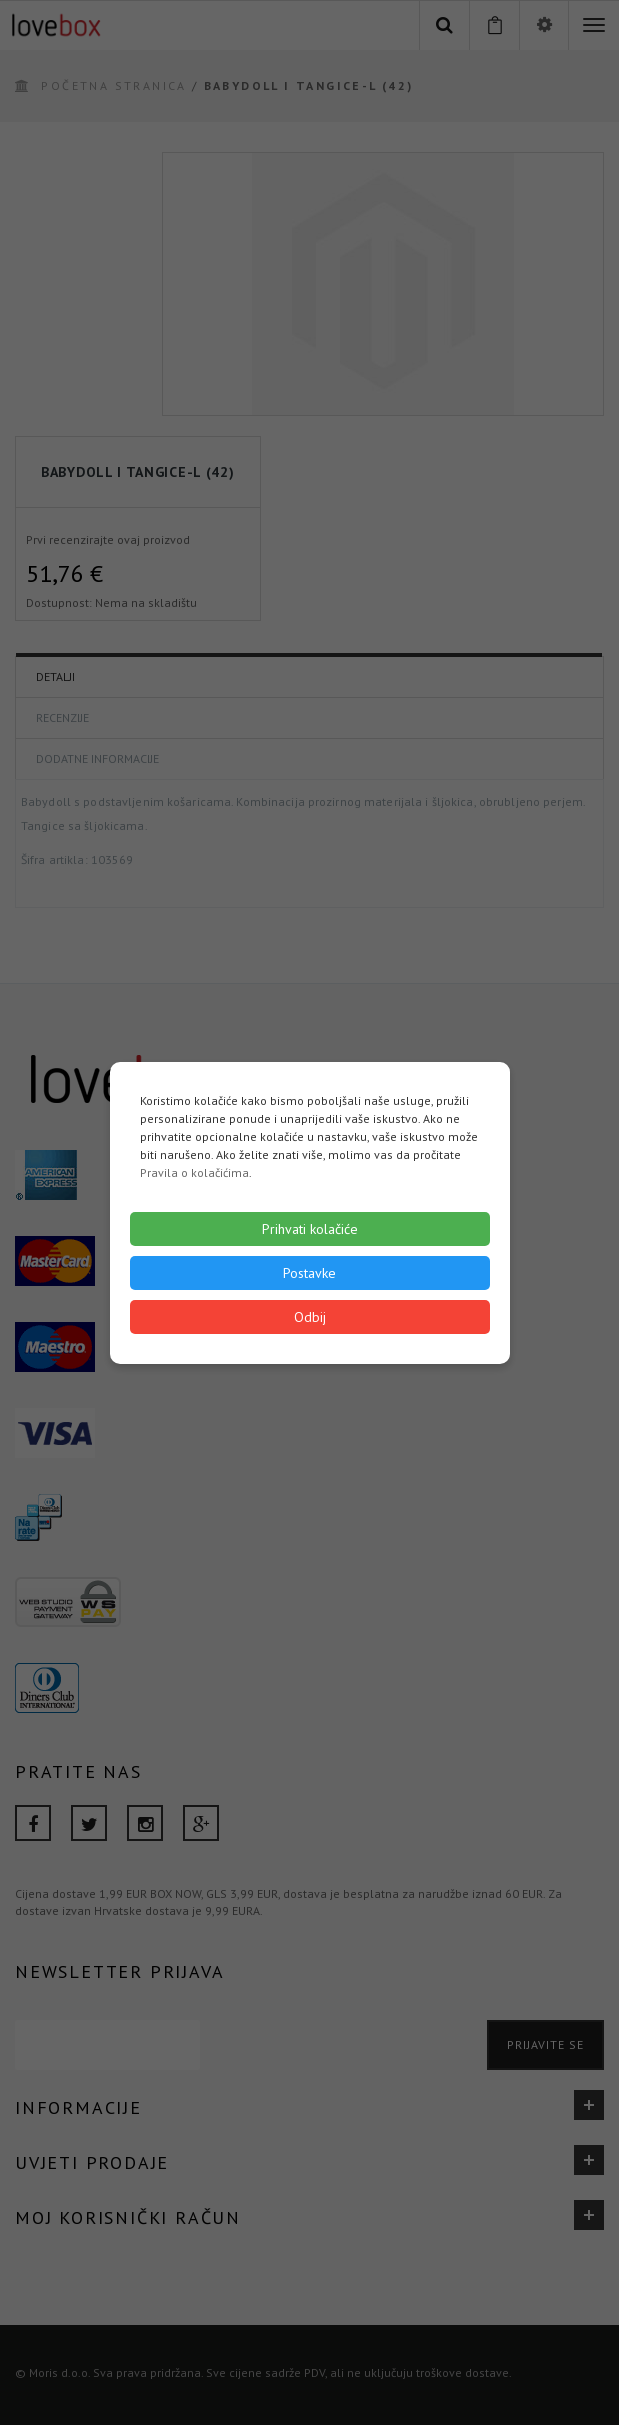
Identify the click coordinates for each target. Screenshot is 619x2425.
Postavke (309, 1273)
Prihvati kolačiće (310, 1229)
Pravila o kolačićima (194, 1172)
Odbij (310, 1317)
